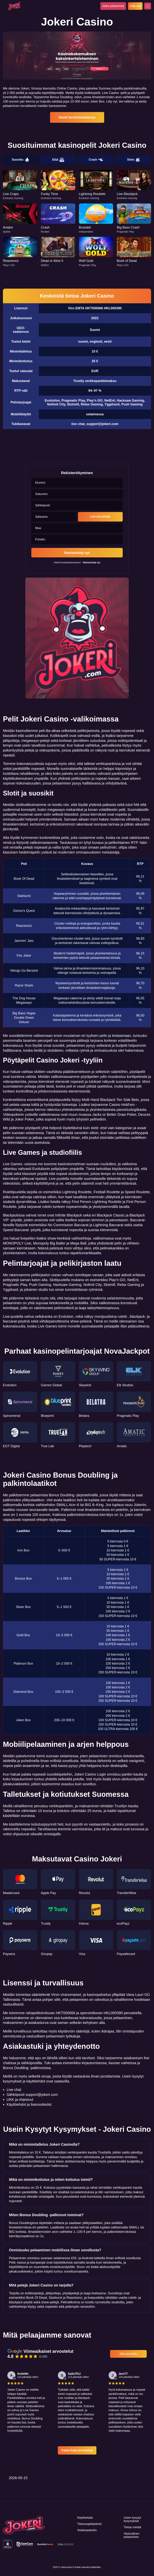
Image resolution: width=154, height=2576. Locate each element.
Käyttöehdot (85, 2517)
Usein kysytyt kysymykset (132, 2519)
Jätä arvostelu (128, 2353)
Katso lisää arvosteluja (77, 2450)
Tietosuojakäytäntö (89, 2523)
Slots (133, 159)
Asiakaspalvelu (87, 2530)
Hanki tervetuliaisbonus (77, 117)
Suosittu (20, 159)
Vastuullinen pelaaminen (131, 2535)
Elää (58, 159)
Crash (96, 159)
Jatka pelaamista (113, 6)
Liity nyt (135, 6)
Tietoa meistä (132, 2527)
